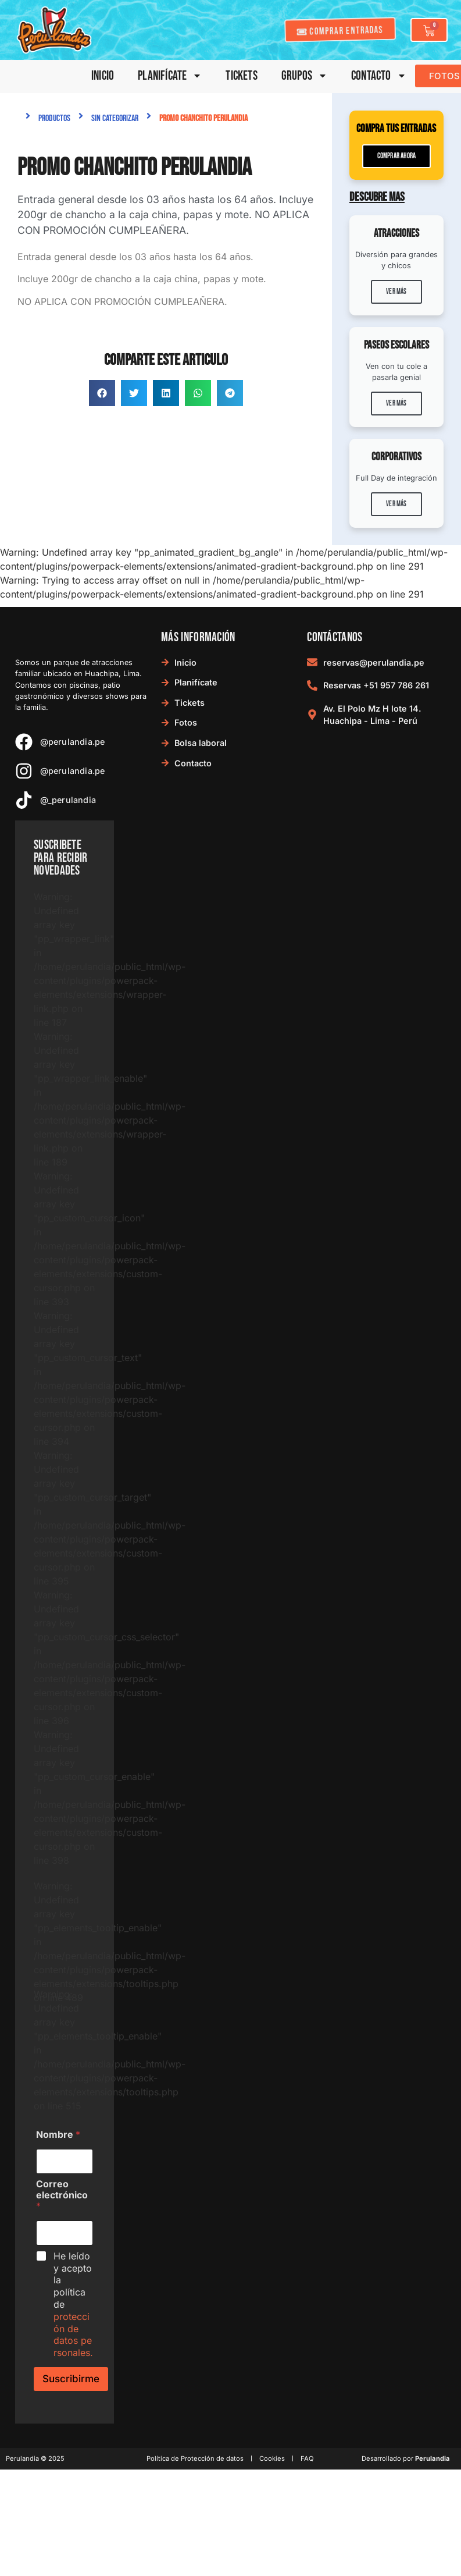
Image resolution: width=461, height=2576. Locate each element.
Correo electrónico (62, 2195)
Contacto (378, 76)
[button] (102, 393)
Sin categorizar (114, 118)
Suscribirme (70, 2379)
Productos (54, 118)
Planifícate (170, 76)
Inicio (102, 76)
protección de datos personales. (73, 2334)
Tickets (241, 76)
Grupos (304, 76)
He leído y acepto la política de (73, 2304)
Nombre (58, 2134)
